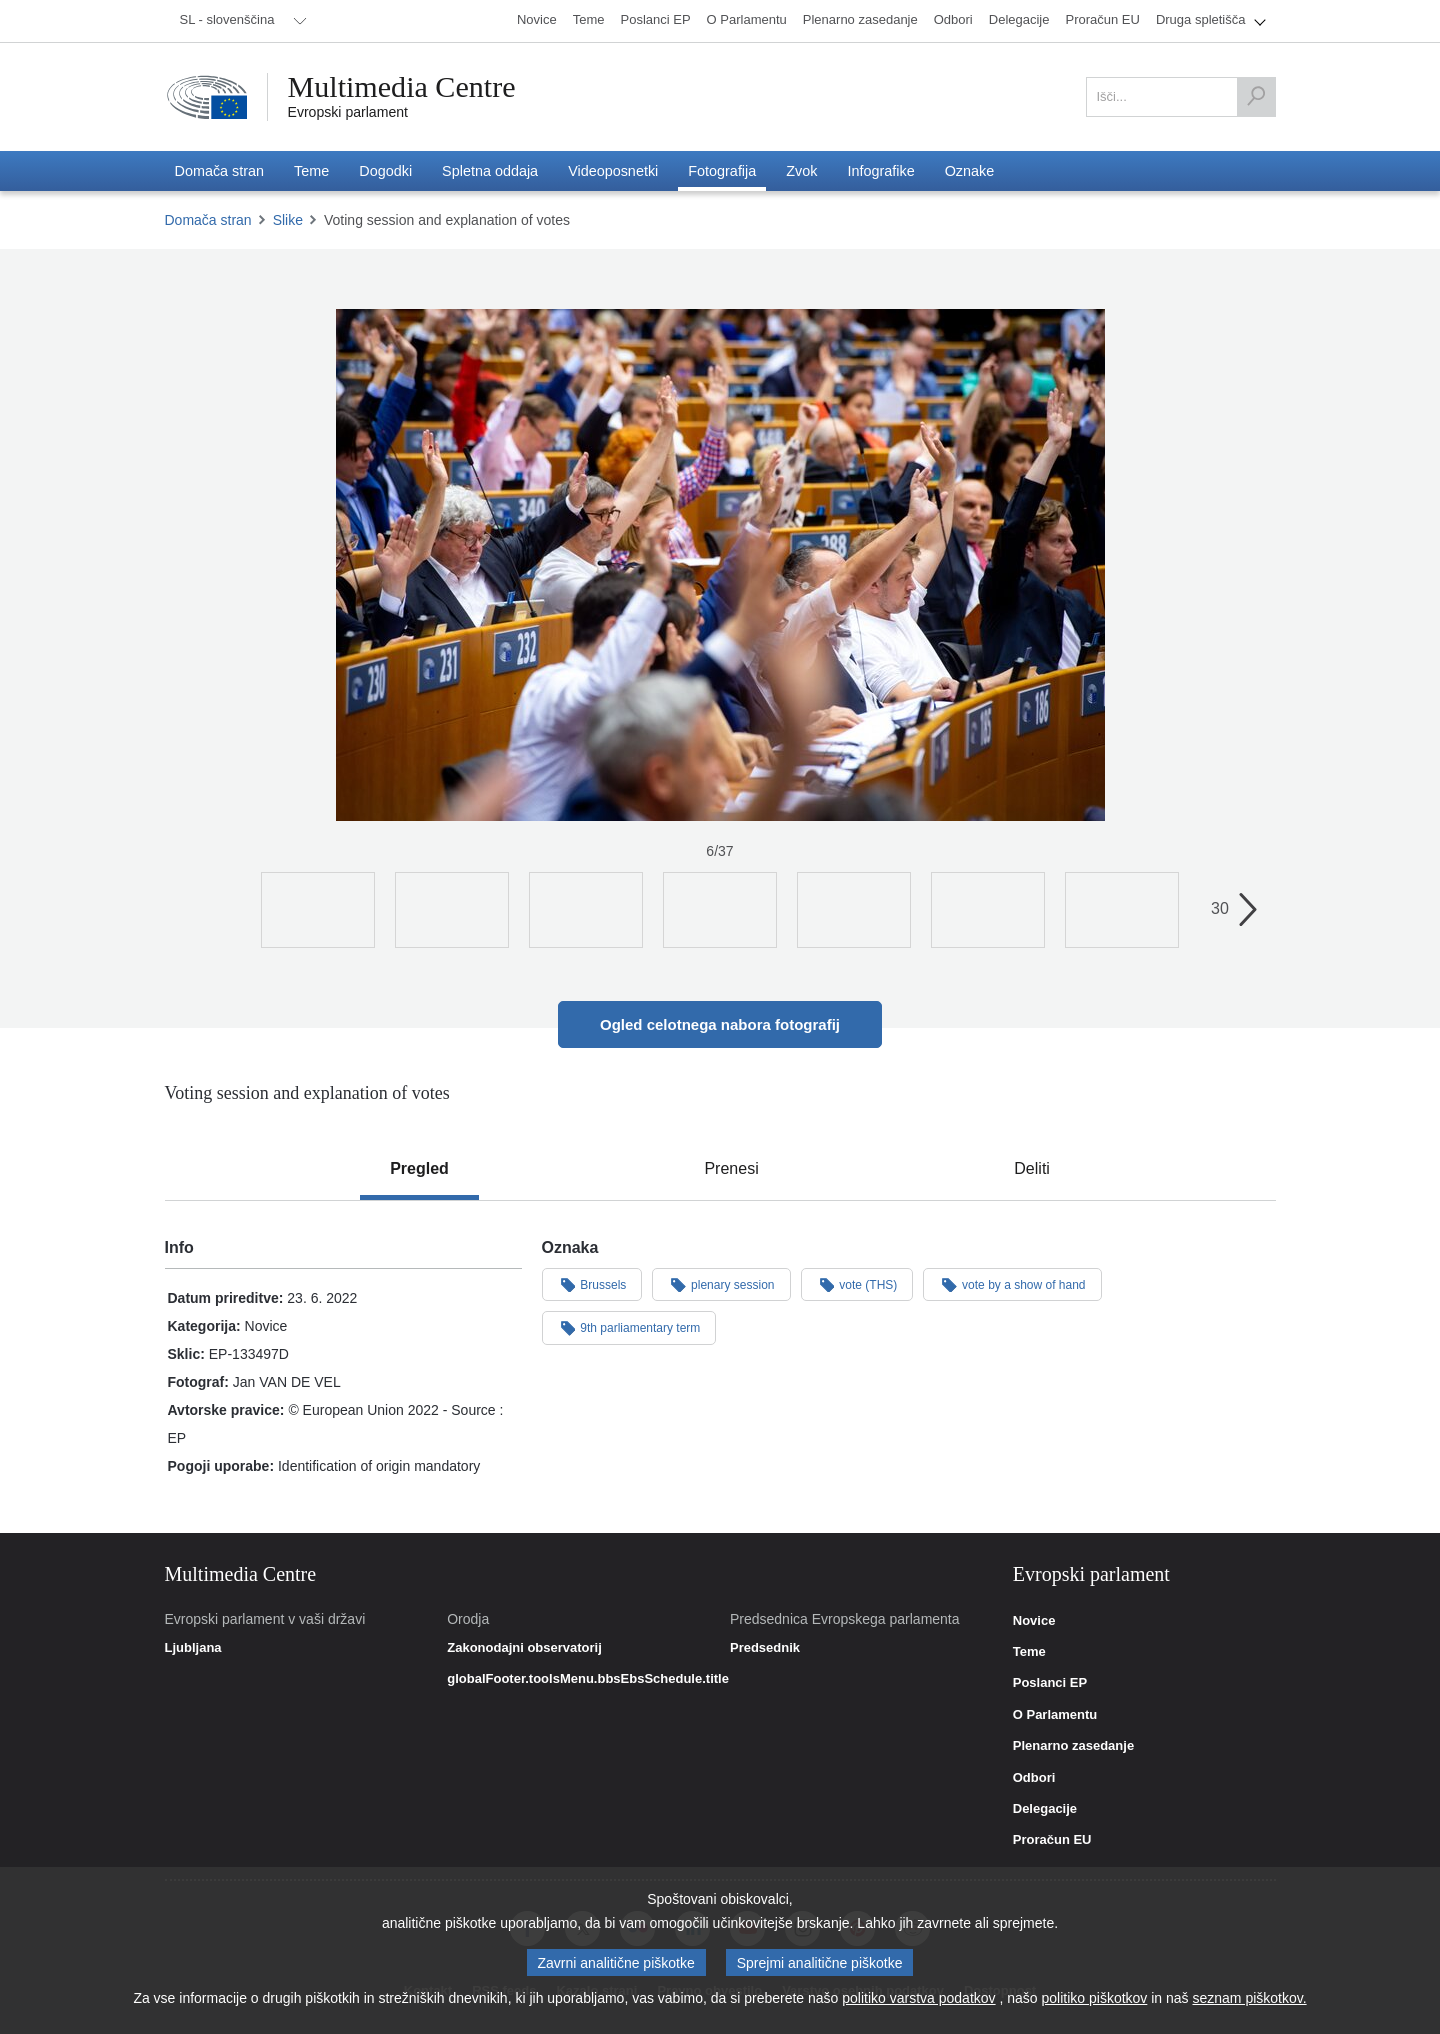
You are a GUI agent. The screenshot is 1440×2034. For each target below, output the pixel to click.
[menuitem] (240, 21)
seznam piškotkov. (1249, 1998)
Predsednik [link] (765, 1648)
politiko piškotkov (1095, 1998)
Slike (288, 220)
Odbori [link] (1034, 1778)
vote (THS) (857, 1284)
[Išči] (1256, 97)
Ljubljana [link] (193, 1648)
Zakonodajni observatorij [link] (524, 1648)
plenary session (721, 1284)
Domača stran (208, 220)
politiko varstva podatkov (918, 1998)
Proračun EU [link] (1052, 1840)
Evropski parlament (348, 112)
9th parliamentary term (629, 1327)
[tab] (419, 1169)
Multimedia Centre (402, 87)
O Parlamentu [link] (1055, 1715)
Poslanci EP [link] (1050, 1683)
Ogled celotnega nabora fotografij (720, 1024)
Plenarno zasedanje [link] (1073, 1746)
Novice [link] (1034, 1621)
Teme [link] (1029, 1652)
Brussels (592, 1284)
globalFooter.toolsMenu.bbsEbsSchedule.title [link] (588, 1679)
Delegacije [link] (1045, 1809)
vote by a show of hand (1012, 1284)
